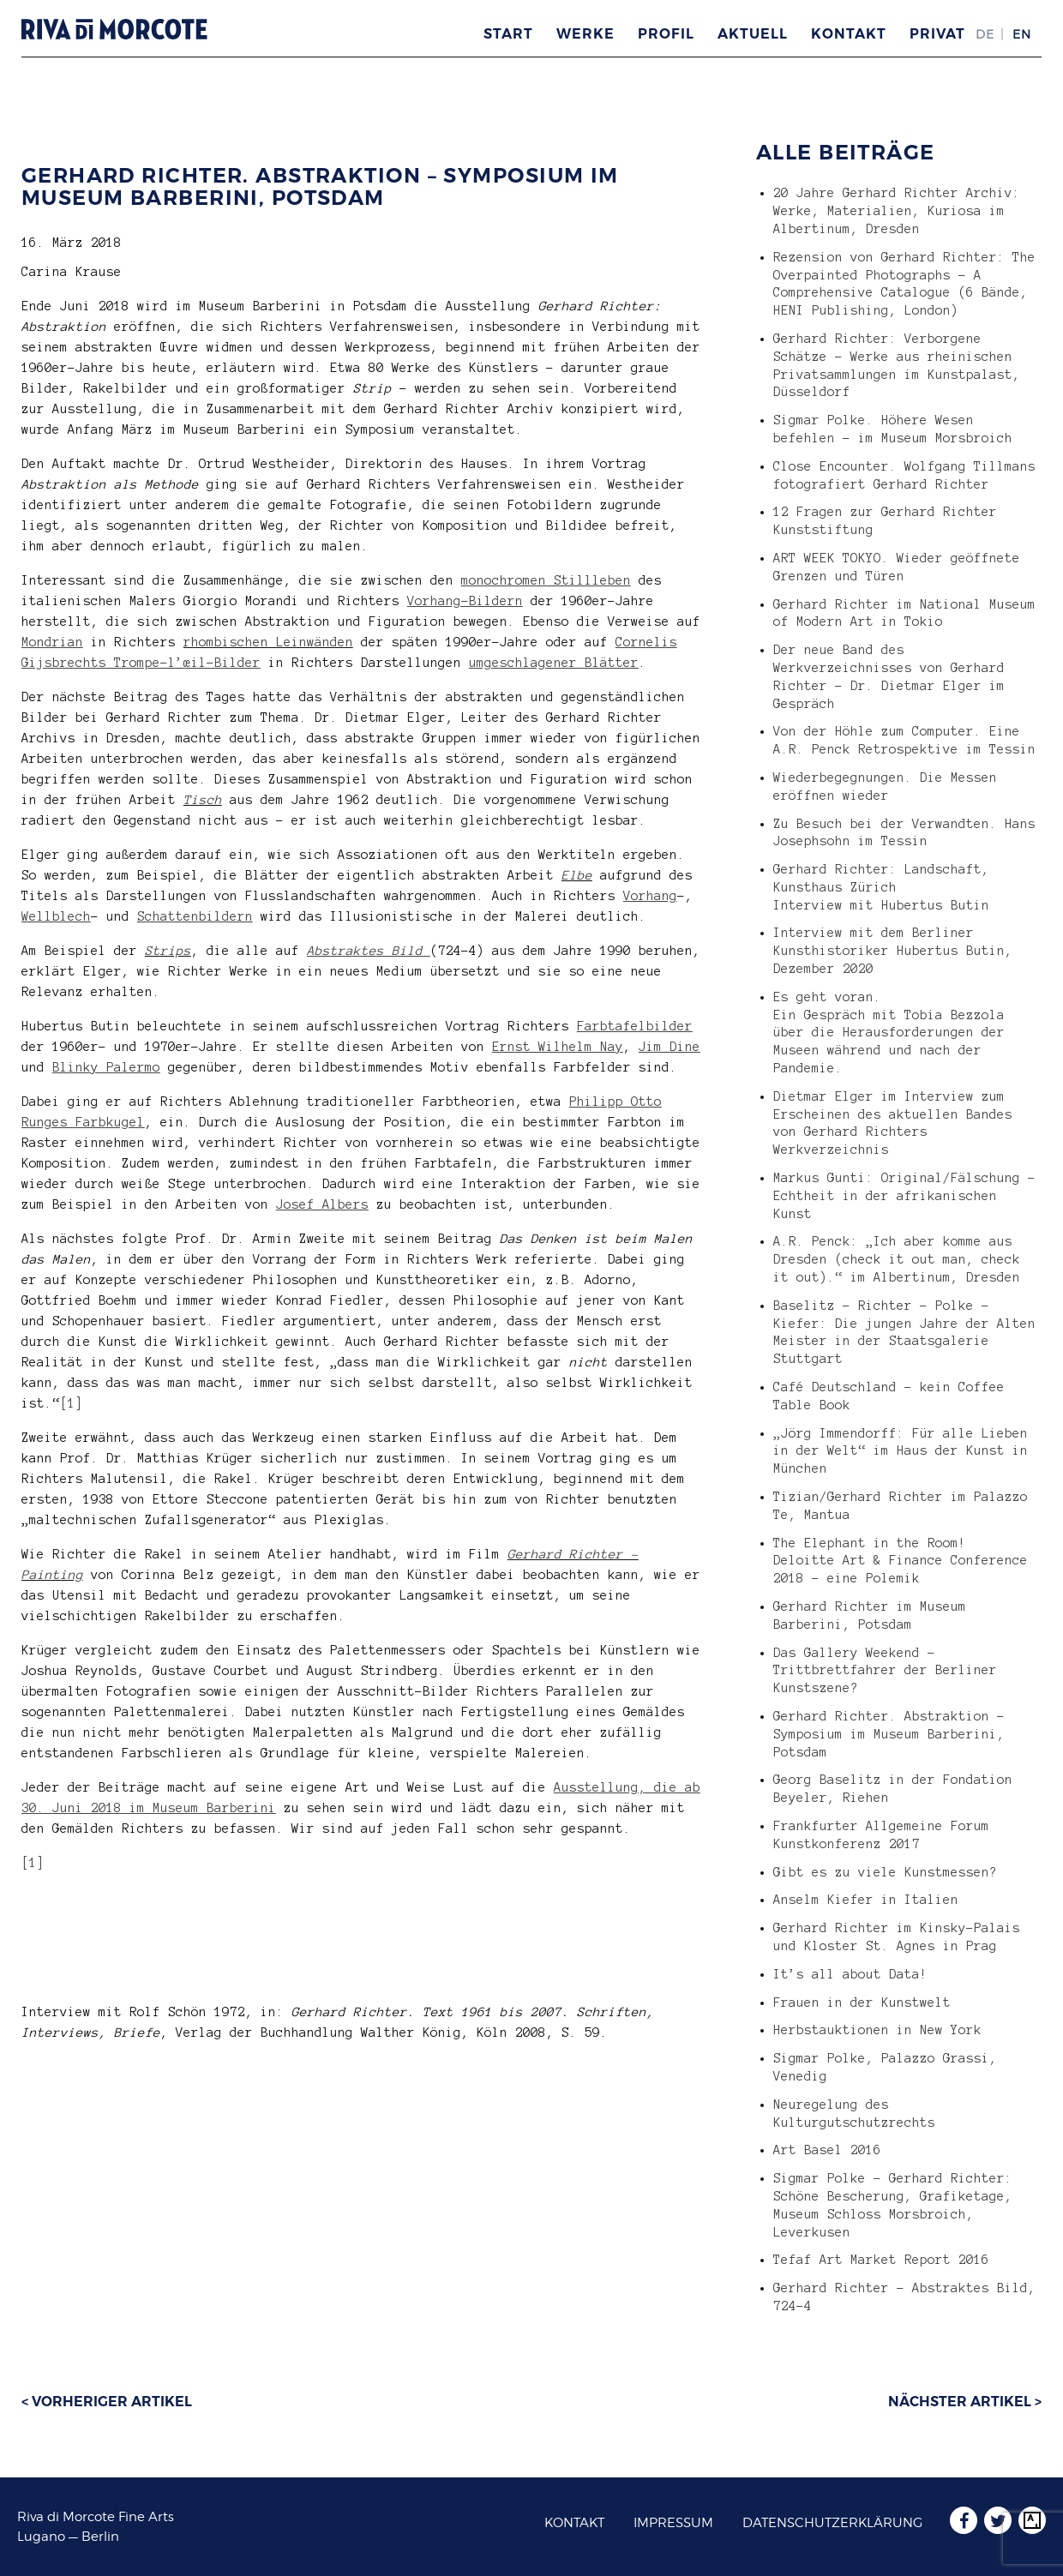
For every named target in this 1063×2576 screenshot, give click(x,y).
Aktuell (753, 34)
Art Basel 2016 (827, 2150)
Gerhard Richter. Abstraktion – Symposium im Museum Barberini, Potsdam (320, 186)
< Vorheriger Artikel (106, 2401)
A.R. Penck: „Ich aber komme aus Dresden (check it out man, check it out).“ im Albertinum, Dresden (896, 1259)
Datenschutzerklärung (832, 2523)
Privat (937, 34)
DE (985, 34)
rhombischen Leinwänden (268, 642)
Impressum (673, 2523)
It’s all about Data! (850, 1974)
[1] (71, 1403)
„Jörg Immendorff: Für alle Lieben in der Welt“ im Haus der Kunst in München (900, 1451)
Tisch (202, 800)
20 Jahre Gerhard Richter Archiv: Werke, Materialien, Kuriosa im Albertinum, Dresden (896, 211)
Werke (585, 34)
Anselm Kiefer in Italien (865, 1899)
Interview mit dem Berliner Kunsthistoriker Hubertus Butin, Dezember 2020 (892, 951)
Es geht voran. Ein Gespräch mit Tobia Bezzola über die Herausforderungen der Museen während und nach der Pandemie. (889, 1032)
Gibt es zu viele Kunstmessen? (885, 1872)
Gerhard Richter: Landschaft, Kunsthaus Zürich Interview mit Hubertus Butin (881, 887)
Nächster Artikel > (965, 2401)
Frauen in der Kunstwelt (862, 2002)
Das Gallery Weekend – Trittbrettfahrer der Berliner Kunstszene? (885, 1671)
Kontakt (848, 34)
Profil (666, 34)
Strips (168, 951)
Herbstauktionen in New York (877, 2030)
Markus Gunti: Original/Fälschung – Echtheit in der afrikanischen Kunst (904, 1196)
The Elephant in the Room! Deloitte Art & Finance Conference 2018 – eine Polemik (900, 1561)
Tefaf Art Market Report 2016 (881, 2260)
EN (1021, 34)
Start (508, 34)
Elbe (577, 875)
